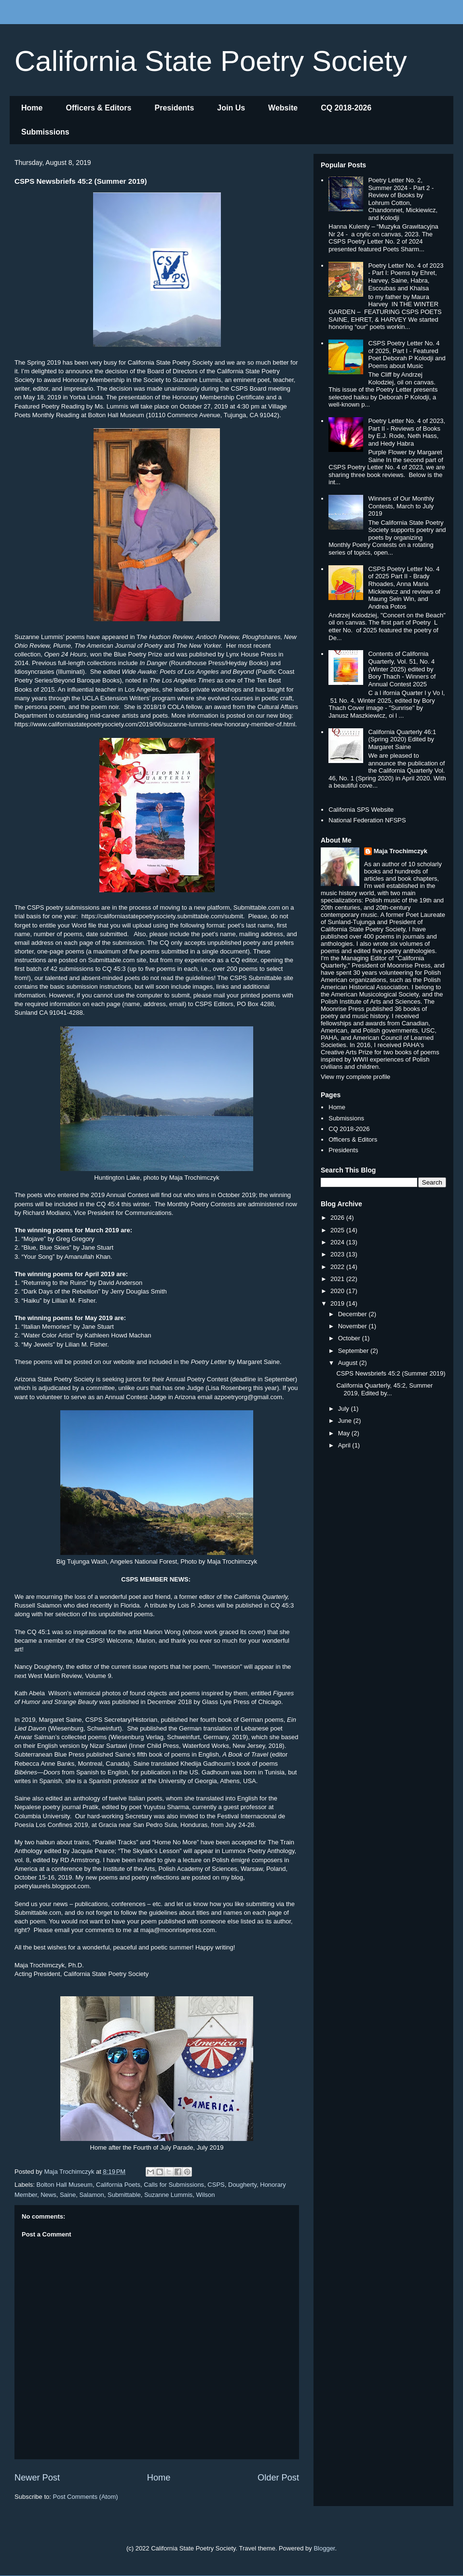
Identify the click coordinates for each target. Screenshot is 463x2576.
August (348, 1362)
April (345, 1445)
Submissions (45, 132)
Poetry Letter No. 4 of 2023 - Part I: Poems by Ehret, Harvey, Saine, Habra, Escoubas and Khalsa (405, 277)
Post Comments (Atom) (85, 2496)
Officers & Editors (98, 108)
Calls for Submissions (174, 2184)
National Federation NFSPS (367, 820)
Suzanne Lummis (168, 2194)
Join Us (231, 108)
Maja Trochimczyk (400, 851)
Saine (68, 2194)
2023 (338, 1254)
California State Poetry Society (210, 61)
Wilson (205, 2194)
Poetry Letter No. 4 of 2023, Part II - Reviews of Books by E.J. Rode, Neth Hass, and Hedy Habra (406, 432)
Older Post (278, 2477)
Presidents (174, 108)
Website (283, 108)
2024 (338, 1242)
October (350, 1338)
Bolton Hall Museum (65, 2184)
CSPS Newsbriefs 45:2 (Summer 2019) (390, 1373)
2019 (338, 1303)
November (353, 1326)
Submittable (124, 2194)
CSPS (215, 2184)
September (354, 1350)
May (345, 1433)
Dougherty (242, 2184)
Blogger (324, 2548)
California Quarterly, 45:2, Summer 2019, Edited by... (384, 1389)
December (353, 1314)
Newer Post (37, 2477)
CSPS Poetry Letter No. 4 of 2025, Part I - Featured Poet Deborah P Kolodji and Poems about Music (406, 354)
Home (31, 108)
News (48, 2194)
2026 (338, 1217)
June (346, 1420)
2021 (338, 1278)
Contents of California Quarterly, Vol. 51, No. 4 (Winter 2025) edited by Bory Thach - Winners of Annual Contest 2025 (402, 668)
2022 (338, 1266)
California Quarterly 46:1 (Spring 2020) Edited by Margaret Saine (402, 739)
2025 (338, 1230)
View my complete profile (355, 1076)
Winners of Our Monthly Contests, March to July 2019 (401, 506)
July (344, 1408)
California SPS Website (361, 809)
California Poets (118, 2184)
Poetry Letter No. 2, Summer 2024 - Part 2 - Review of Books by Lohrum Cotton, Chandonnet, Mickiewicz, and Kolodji (402, 199)
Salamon (91, 2194)
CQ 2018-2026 (346, 108)
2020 (338, 1291)
